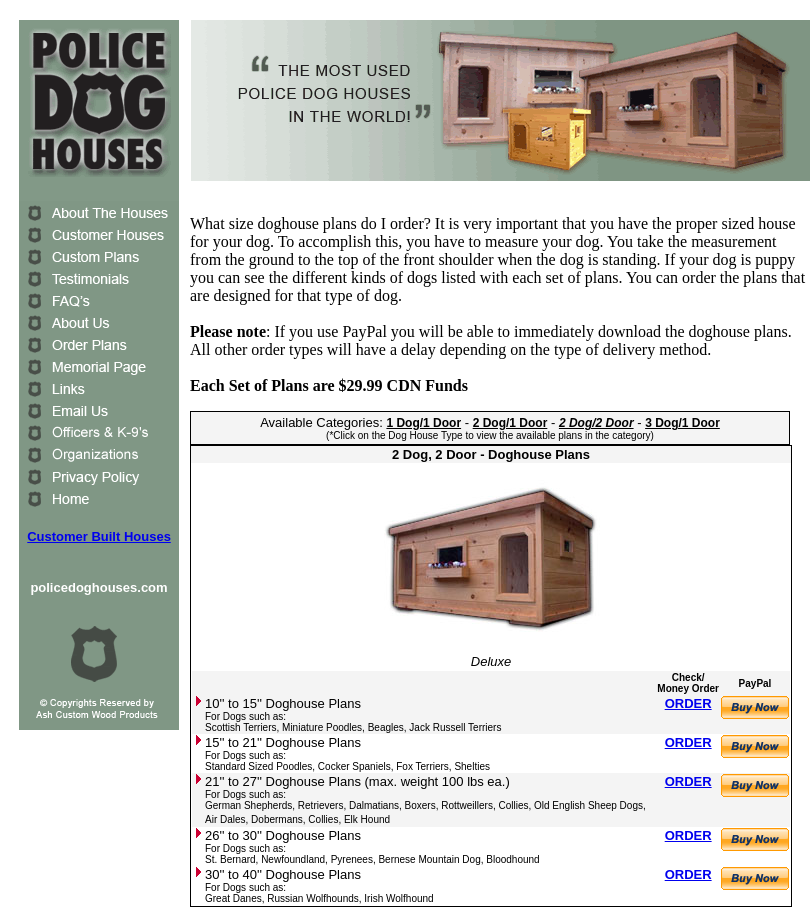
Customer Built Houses (99, 536)
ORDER (688, 703)
